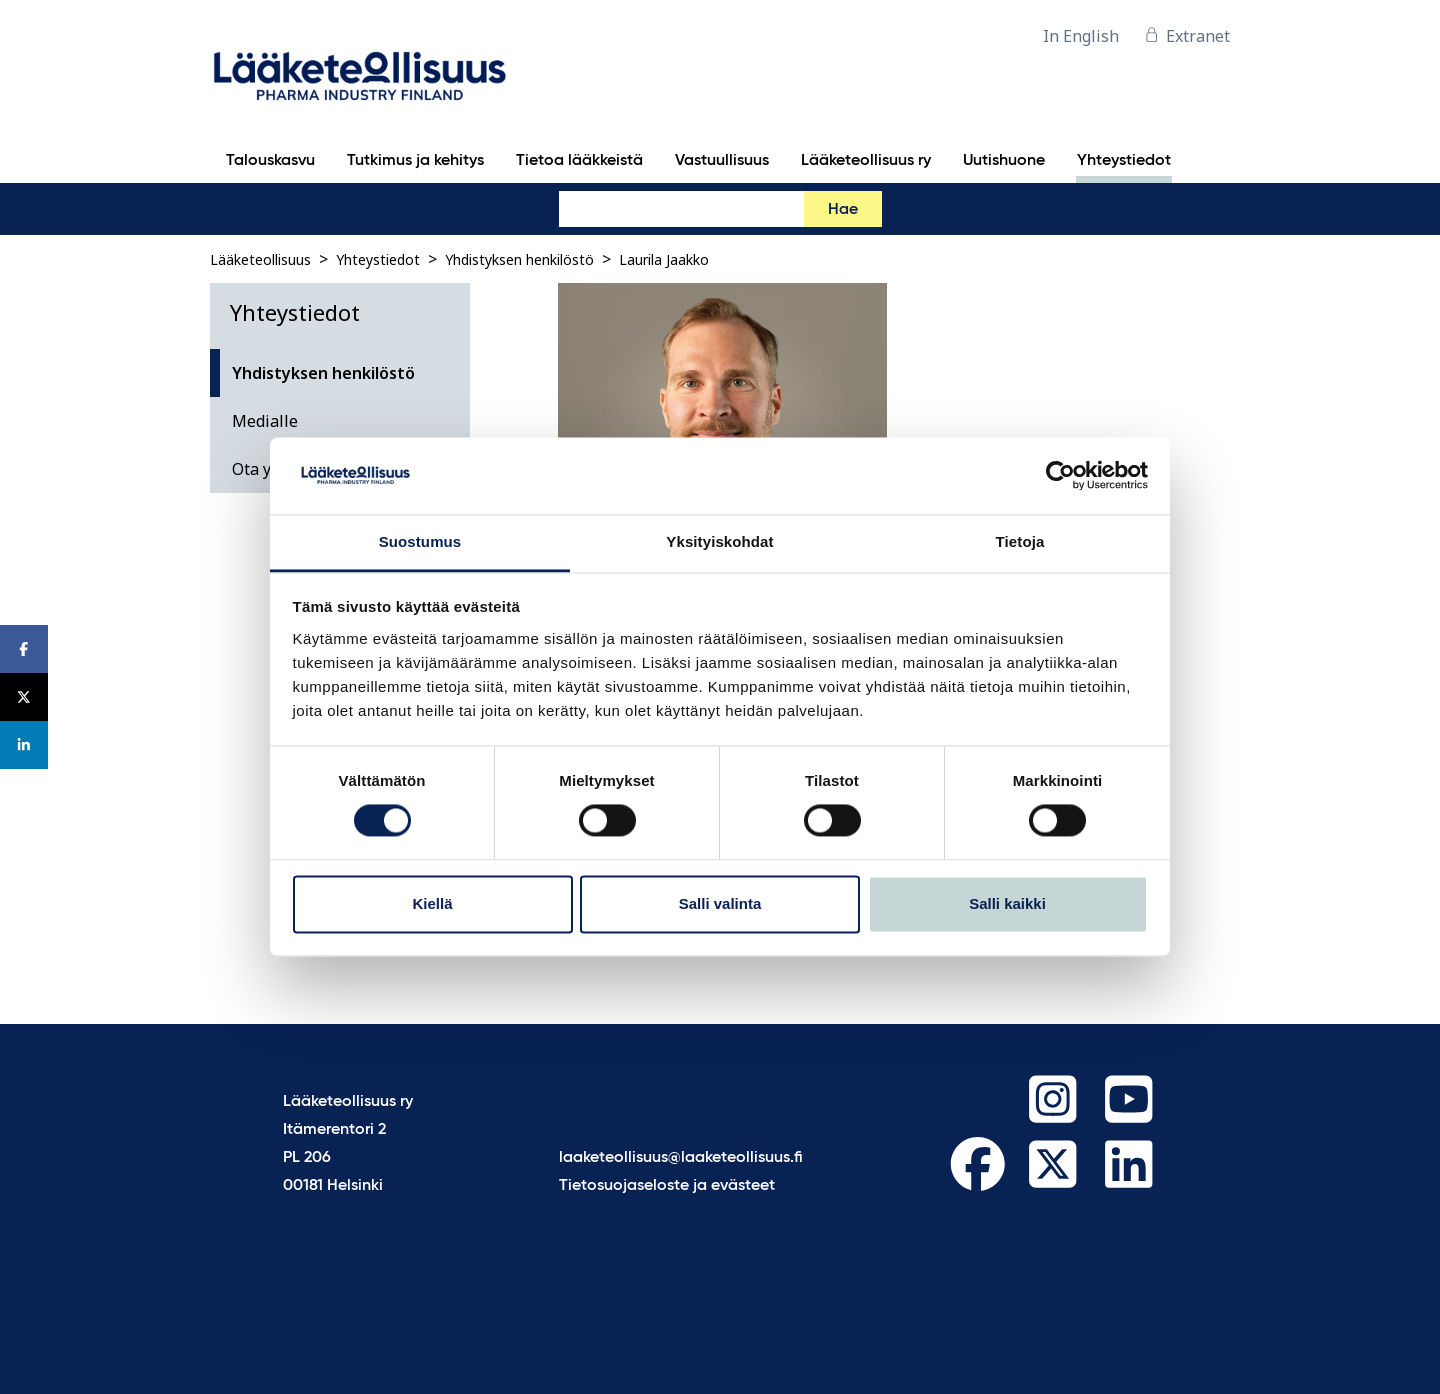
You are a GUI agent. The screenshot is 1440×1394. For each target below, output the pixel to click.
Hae (843, 210)
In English (1081, 36)
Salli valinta (720, 903)
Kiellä (432, 903)
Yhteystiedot (378, 259)
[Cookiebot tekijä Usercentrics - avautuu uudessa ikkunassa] (1060, 476)
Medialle (265, 421)
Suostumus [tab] (420, 541)
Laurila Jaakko (664, 259)
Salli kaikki (1007, 903)
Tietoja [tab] (1020, 541)
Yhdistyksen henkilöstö (519, 259)
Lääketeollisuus (260, 259)
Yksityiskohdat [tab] (719, 541)
